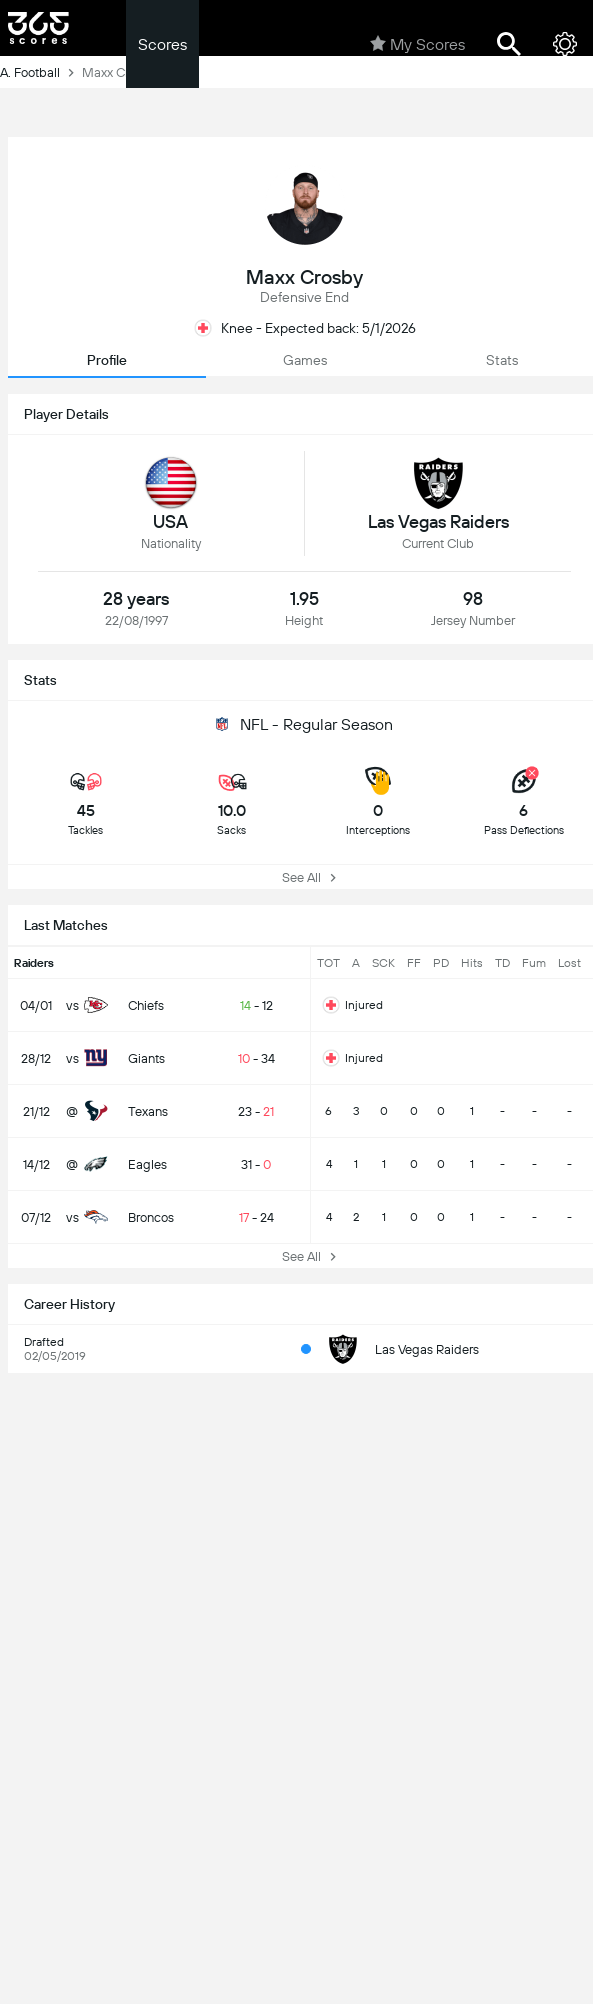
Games (305, 360)
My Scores (417, 44)
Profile (107, 360)
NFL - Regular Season (304, 724)
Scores (162, 44)
